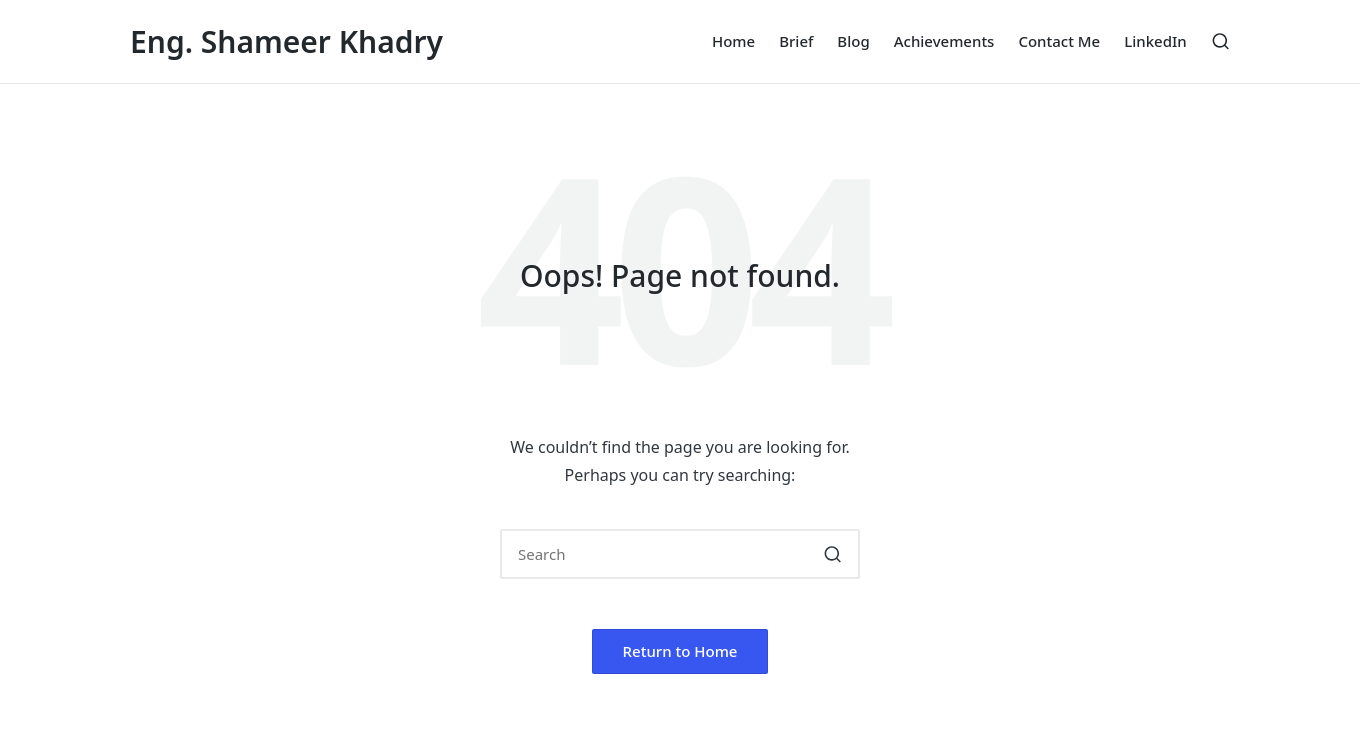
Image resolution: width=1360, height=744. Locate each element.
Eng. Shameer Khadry (286, 41)
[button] (832, 554)
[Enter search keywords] (680, 554)
